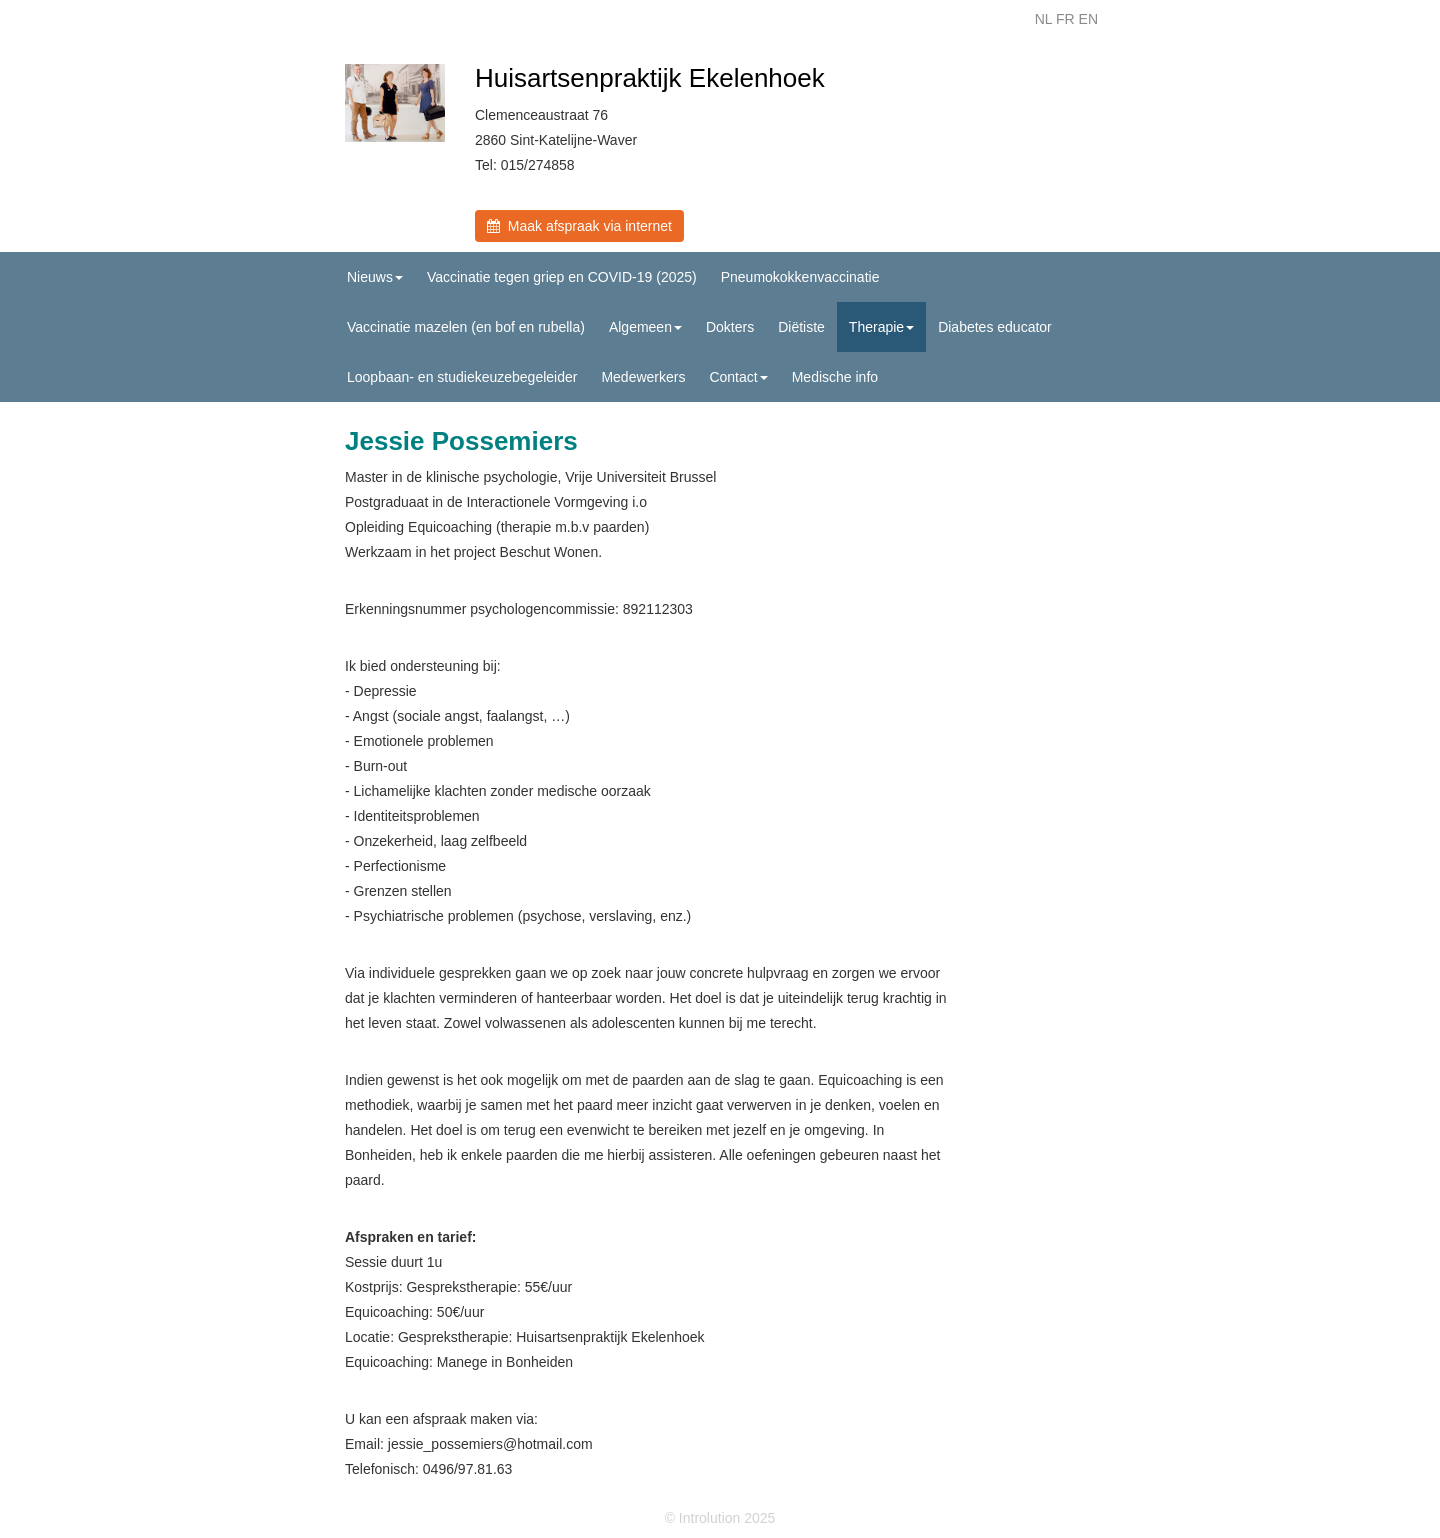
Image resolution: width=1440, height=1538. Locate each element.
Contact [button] (738, 377)
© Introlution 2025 (720, 1518)
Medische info (835, 377)
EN (1088, 19)
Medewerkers (643, 377)
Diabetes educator (995, 327)
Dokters (730, 327)
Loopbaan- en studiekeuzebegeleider (462, 377)
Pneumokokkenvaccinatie (800, 277)
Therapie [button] (881, 327)
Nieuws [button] (375, 277)
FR (1065, 19)
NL (1043, 19)
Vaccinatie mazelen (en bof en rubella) (466, 327)
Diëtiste (801, 327)
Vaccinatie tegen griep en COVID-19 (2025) (562, 277)
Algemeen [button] (645, 327)
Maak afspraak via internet (579, 226)
